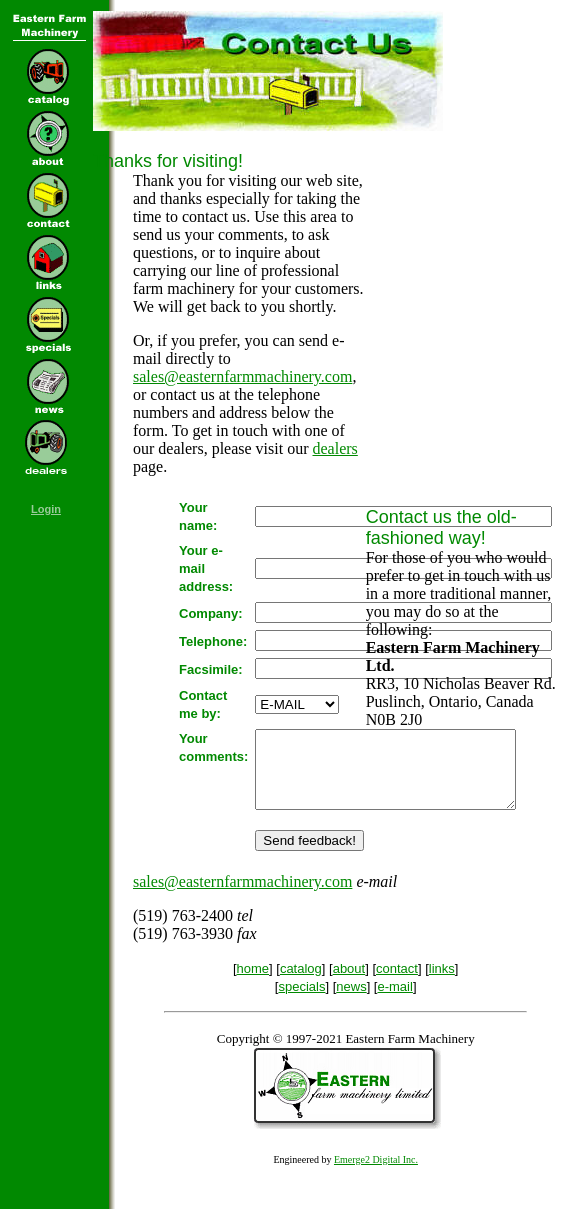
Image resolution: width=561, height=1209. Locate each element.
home (253, 983)
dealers (335, 448)
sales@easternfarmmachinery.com (242, 376)
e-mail (394, 1001)
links (442, 983)
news (351, 1001)
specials (301, 1001)
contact (397, 983)
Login (46, 509)
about (349, 983)
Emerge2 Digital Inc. (376, 1174)
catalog (301, 983)
